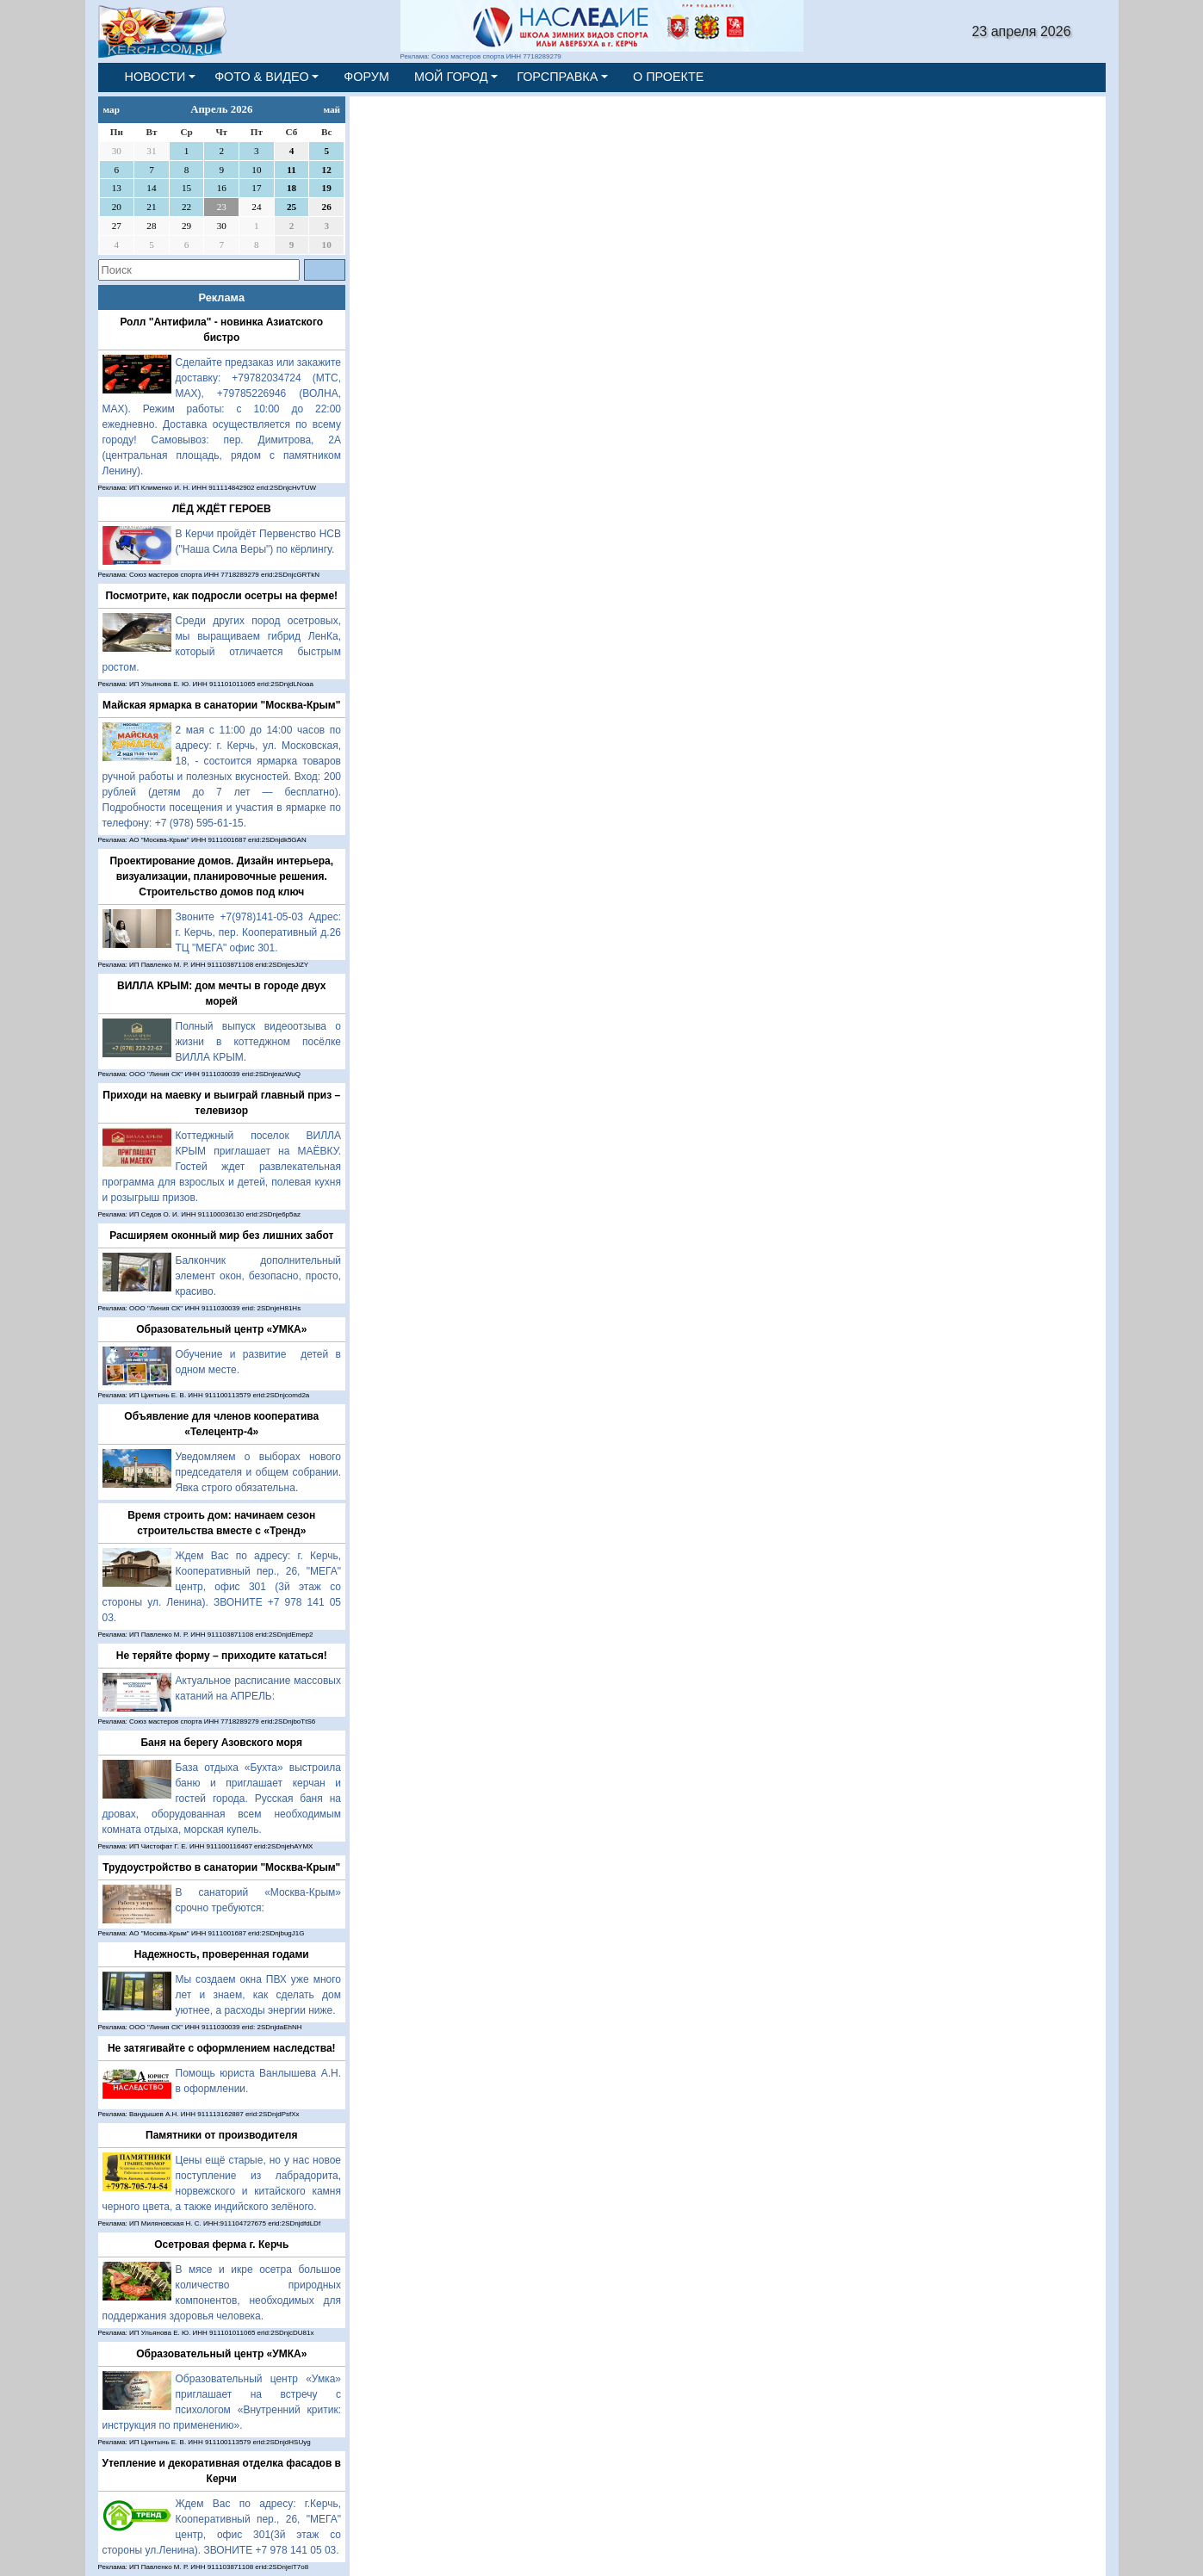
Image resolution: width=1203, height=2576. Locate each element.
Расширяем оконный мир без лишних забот (221, 1235)
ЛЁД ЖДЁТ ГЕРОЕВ (221, 509)
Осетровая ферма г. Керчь (221, 2245)
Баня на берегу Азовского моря (221, 1743)
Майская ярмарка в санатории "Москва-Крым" (221, 705)
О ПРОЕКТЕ (668, 77)
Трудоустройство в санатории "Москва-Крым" (221, 1867)
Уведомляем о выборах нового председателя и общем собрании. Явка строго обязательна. (259, 1472)
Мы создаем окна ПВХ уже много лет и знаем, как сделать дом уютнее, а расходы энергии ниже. (259, 1994)
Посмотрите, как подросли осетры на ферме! (221, 596)
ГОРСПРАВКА (557, 77)
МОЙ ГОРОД (451, 77)
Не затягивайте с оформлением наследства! (222, 2048)
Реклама (221, 297)
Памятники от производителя (221, 2135)
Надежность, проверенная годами (221, 1954)
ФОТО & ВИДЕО (261, 77)
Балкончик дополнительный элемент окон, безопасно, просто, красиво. (259, 1275)
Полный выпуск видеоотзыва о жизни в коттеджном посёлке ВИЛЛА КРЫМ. (259, 1041)
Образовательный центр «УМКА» (221, 1329)
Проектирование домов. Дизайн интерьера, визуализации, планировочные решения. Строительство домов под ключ (221, 876)
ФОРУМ (366, 77)
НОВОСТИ (155, 77)
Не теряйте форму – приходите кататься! (221, 1656)
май (331, 109)
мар (111, 109)
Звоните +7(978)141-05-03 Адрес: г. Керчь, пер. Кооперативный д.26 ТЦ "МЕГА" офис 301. (259, 932)
